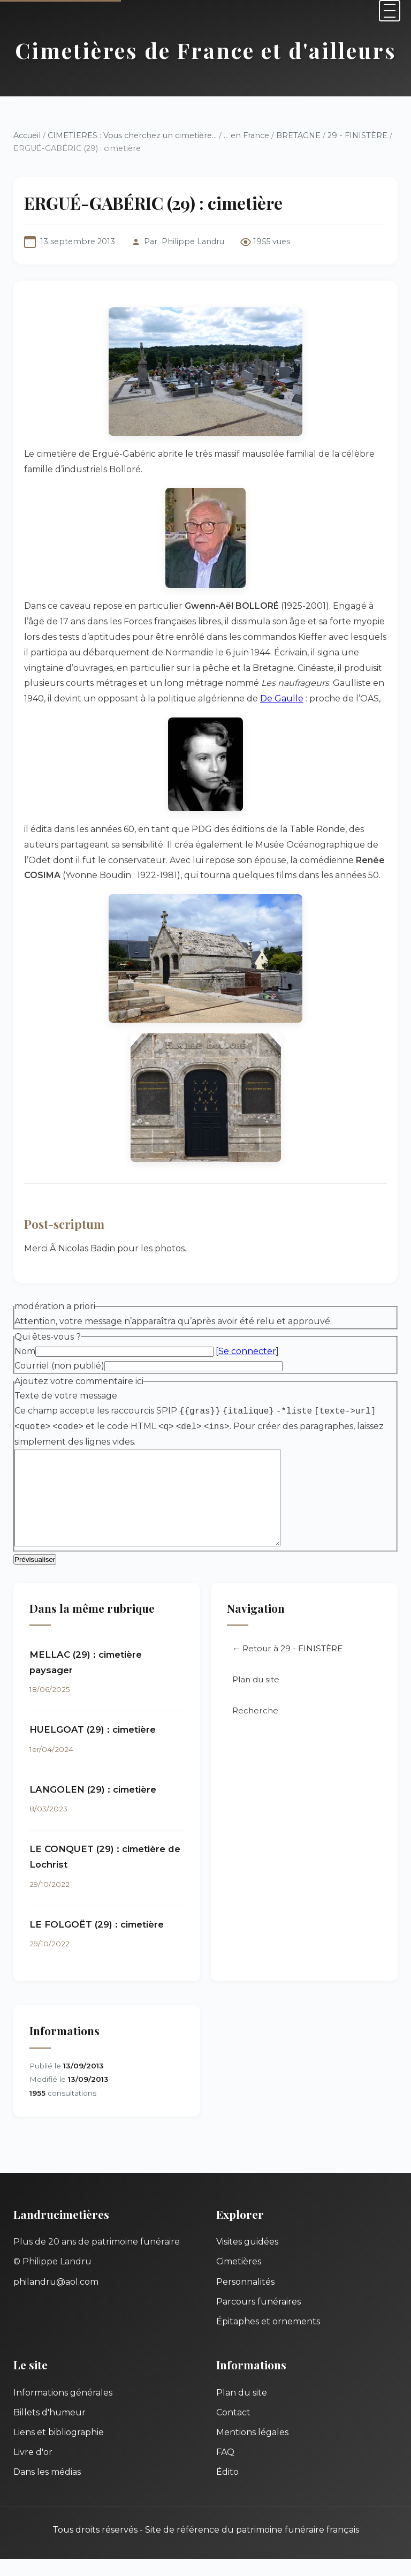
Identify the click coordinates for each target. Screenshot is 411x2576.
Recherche (255, 1728)
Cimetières (238, 2278)
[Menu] (389, 10)
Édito (227, 2489)
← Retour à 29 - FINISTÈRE (287, 1665)
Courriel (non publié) (59, 1366)
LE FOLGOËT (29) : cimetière (96, 1941)
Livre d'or (32, 2469)
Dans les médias (47, 2489)
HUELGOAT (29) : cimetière (92, 1746)
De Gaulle (281, 698)
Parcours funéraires (258, 2319)
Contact (233, 2429)
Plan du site (255, 1696)
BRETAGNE (298, 135)
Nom (24, 1351)
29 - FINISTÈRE (357, 135)
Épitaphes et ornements (268, 2338)
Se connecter (247, 1351)
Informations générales (62, 2410)
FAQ (225, 2469)
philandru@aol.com (55, 2299)
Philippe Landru (193, 241)
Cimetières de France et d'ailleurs (206, 50)
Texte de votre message (65, 1396)
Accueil (27, 135)
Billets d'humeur (49, 2429)
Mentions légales (252, 2449)
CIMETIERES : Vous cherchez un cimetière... (132, 135)
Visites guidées (247, 2259)
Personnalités (245, 2299)
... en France (246, 135)
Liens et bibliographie (58, 2449)
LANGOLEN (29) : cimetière (92, 1806)
